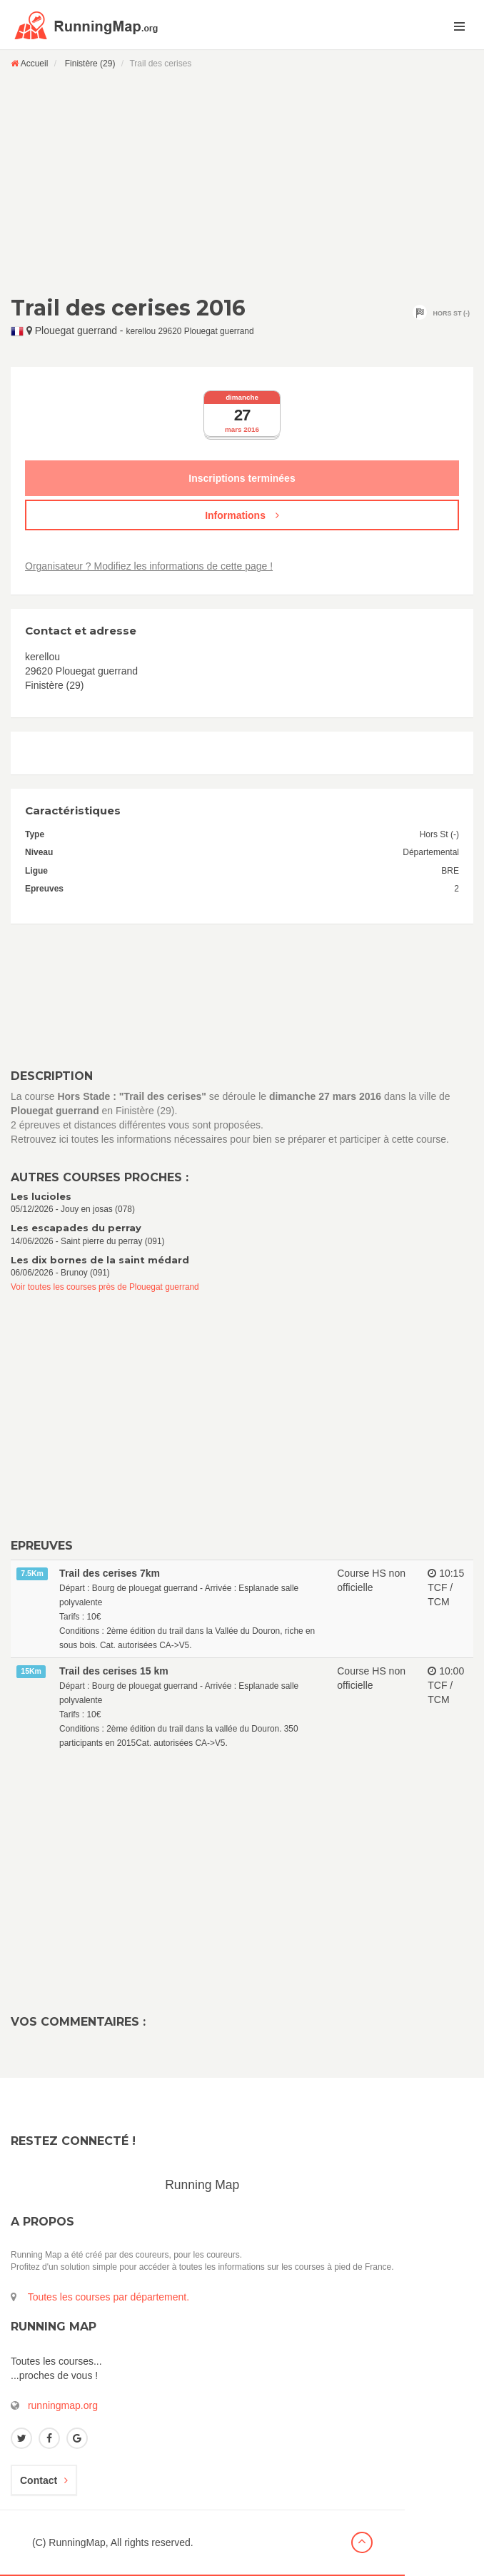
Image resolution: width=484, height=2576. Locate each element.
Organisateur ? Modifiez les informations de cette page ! (149, 566)
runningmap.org (63, 2405)
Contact (44, 2480)
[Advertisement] (242, 182)
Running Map (202, 2185)
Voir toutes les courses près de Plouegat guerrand (105, 1287)
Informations (242, 515)
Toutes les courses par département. (108, 2297)
